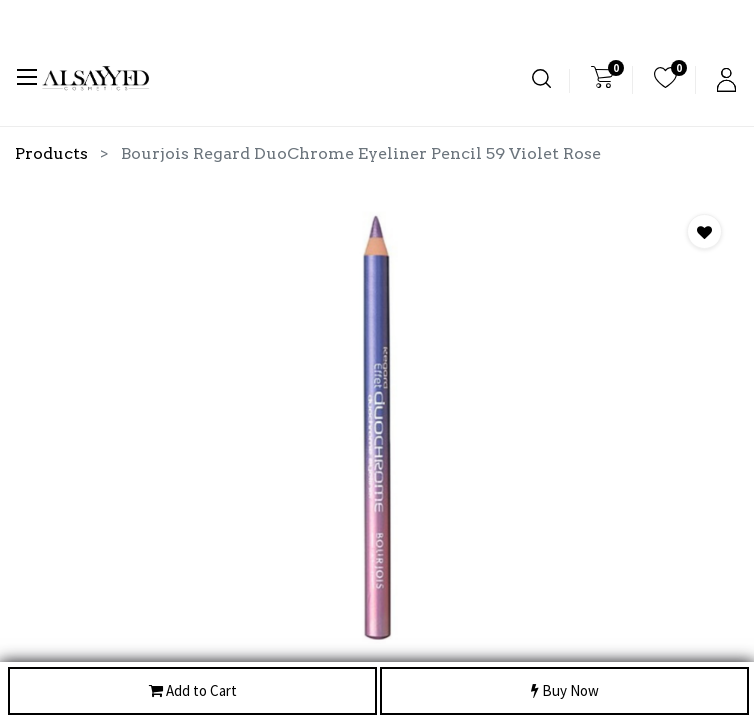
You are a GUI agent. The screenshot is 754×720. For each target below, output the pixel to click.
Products (51, 153)
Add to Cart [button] (193, 691)
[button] (704, 231)
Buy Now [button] (565, 691)
